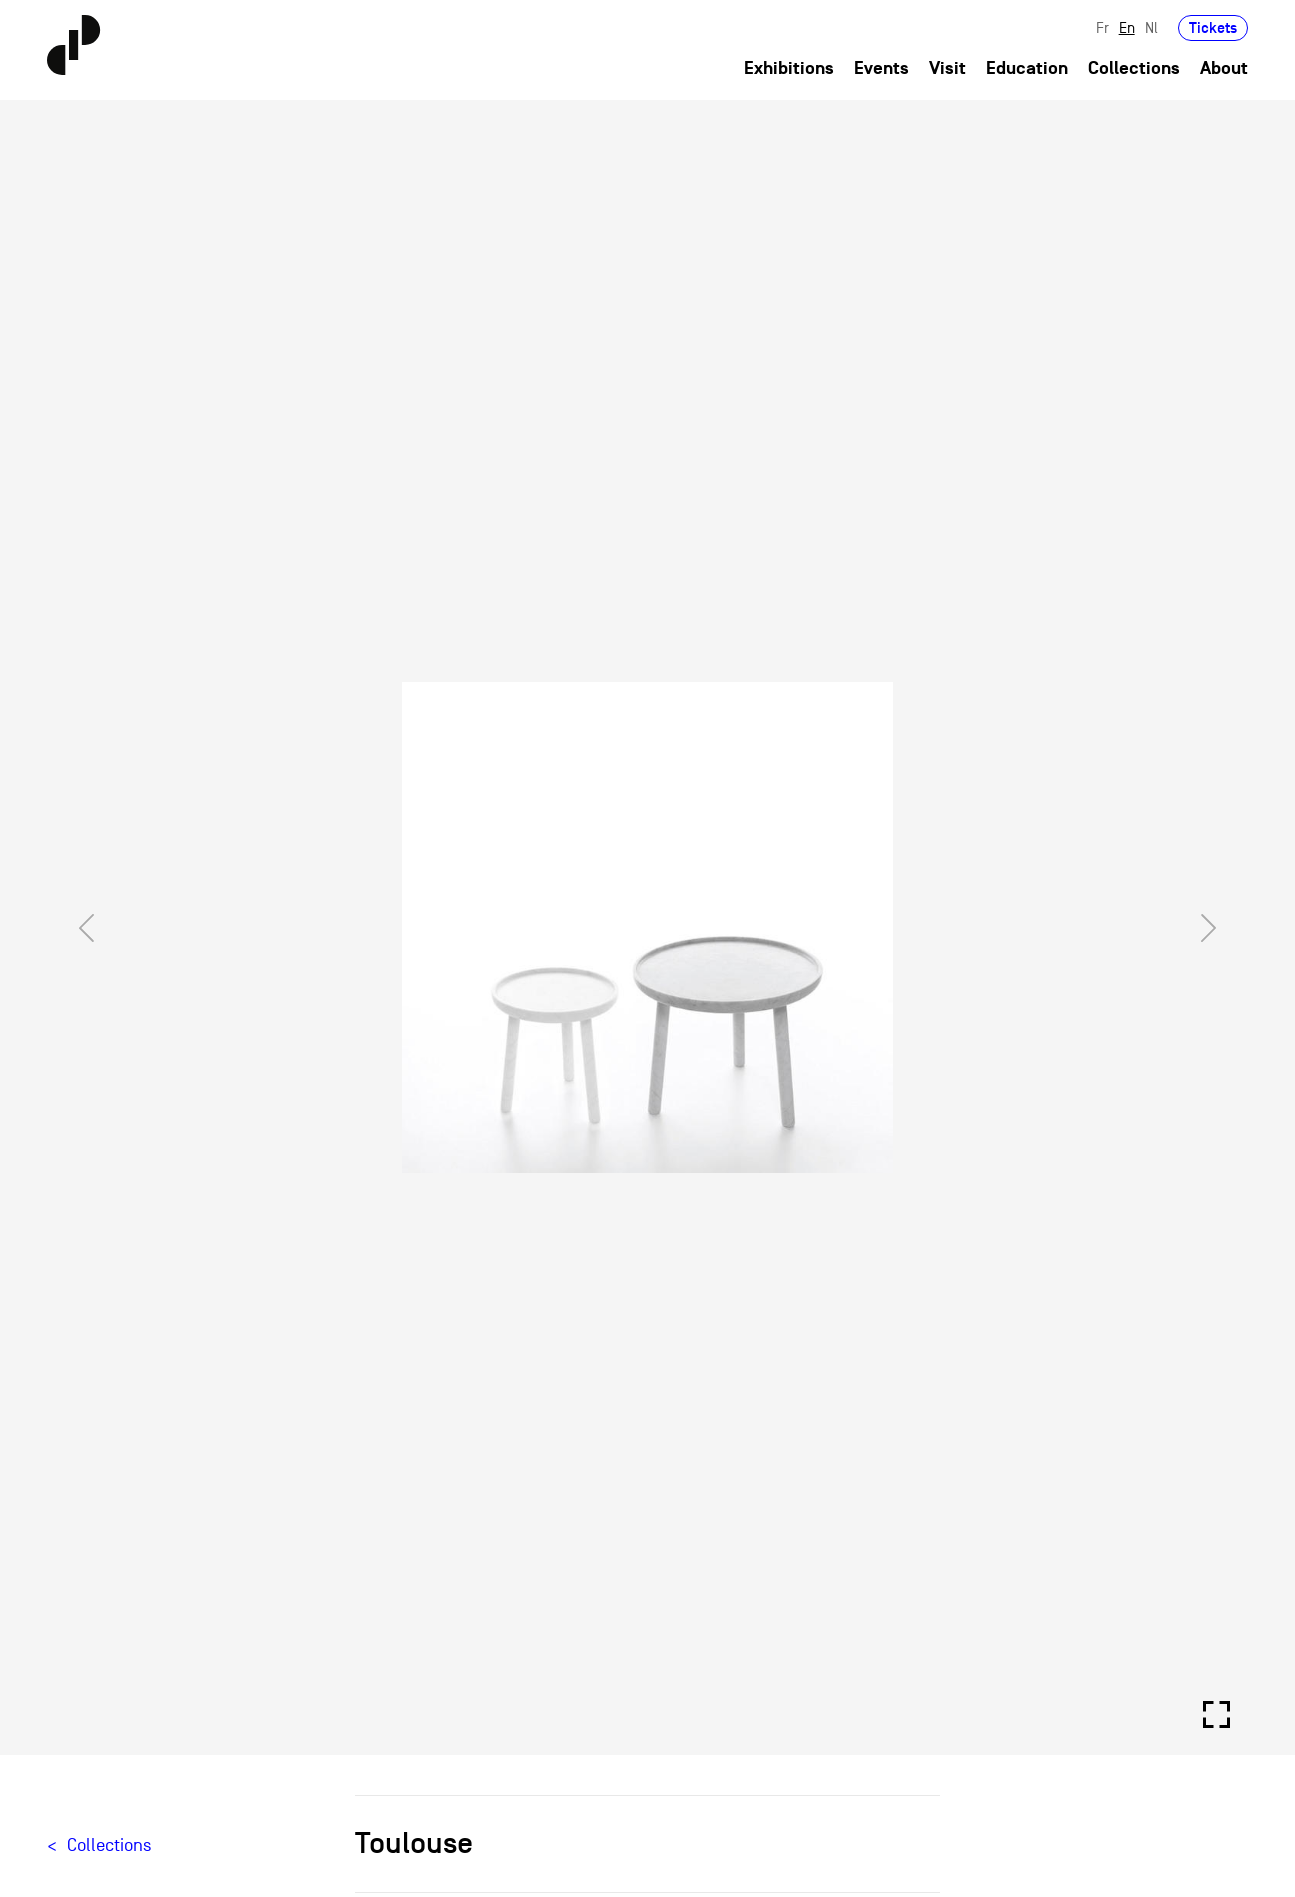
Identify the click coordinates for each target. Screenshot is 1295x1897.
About (1224, 68)
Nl (1151, 27)
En (1127, 27)
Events (881, 68)
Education (1027, 68)
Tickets (1213, 27)
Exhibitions (789, 68)
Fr (1102, 27)
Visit (947, 68)
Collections (1134, 68)
